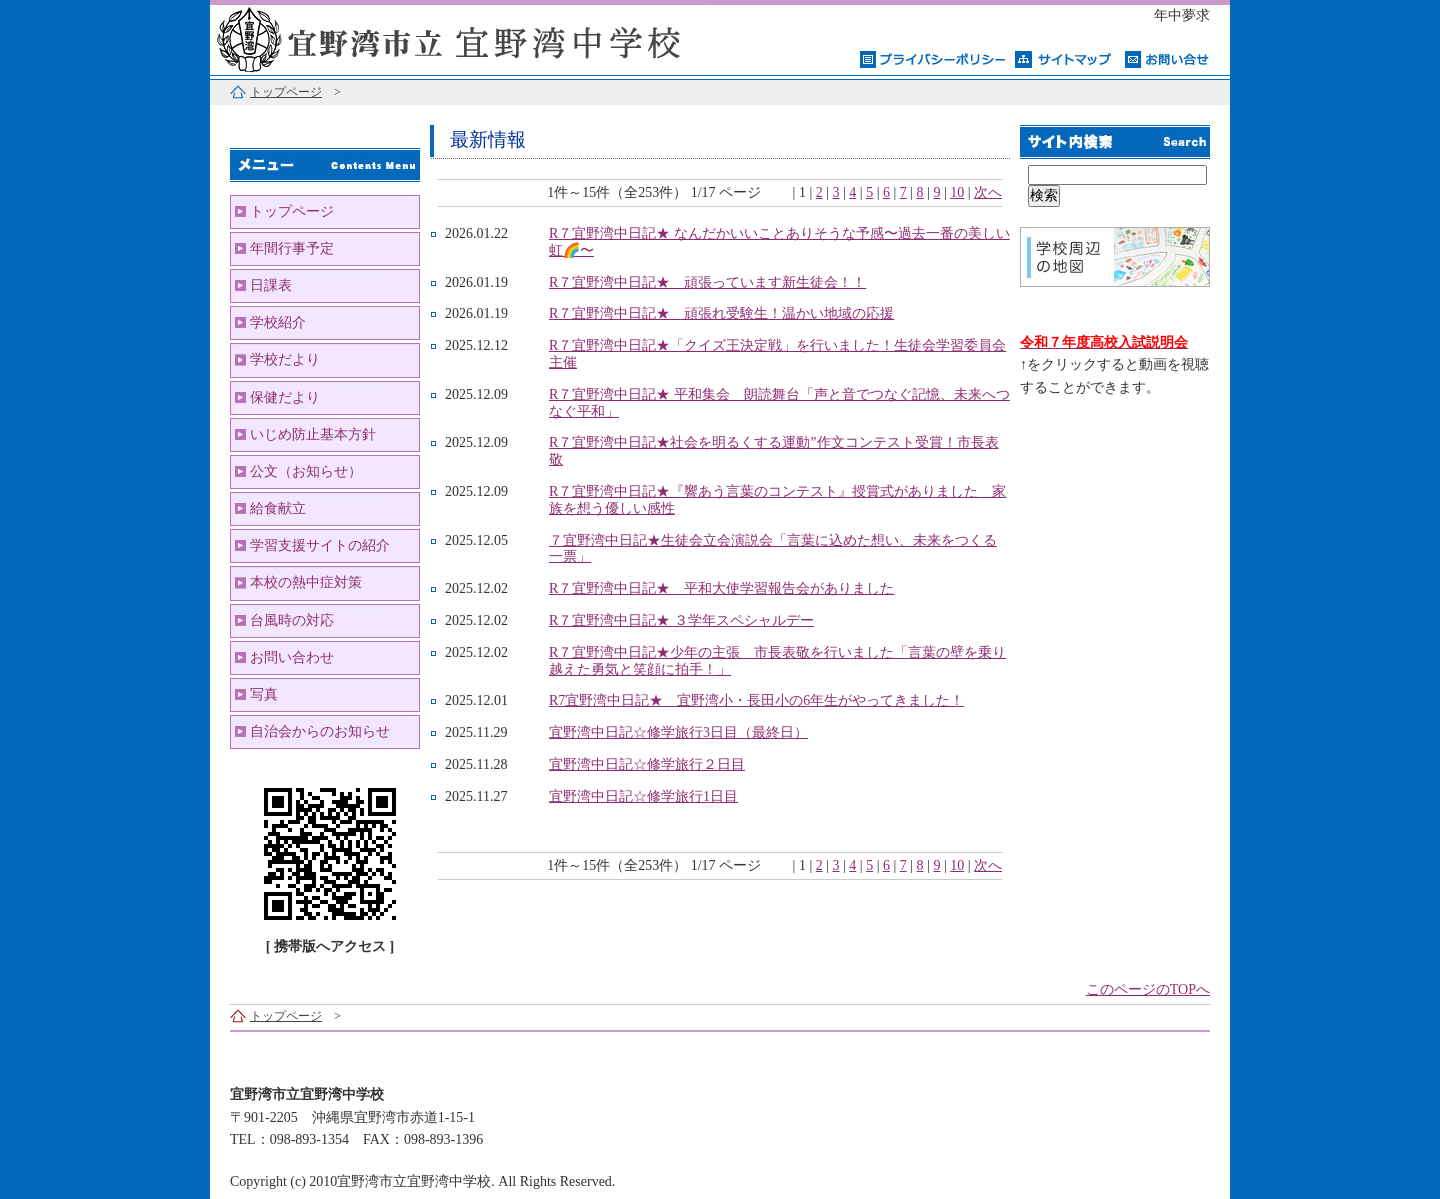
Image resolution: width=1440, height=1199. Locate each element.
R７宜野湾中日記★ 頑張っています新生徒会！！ (707, 282)
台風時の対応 (292, 620)
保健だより (285, 397)
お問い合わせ (292, 657)
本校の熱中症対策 (306, 582)
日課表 (271, 285)
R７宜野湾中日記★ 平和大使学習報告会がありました (721, 588)
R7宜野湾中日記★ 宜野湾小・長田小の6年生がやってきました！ (756, 700)
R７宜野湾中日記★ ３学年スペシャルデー (681, 620)
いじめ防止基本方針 (313, 434)
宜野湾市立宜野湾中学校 (460, 37)
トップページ (286, 92)
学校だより (285, 359)
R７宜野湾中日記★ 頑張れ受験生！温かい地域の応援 (721, 313)
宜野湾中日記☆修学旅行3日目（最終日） (678, 732)
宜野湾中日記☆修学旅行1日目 (643, 796)
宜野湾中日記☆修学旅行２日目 (647, 764)
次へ (988, 192)
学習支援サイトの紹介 (320, 545)
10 (957, 192)
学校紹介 (278, 322)
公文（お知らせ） (306, 471)
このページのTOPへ (1148, 989)
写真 (264, 694)
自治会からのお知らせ (320, 731)
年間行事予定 (292, 248)
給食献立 (278, 508)
